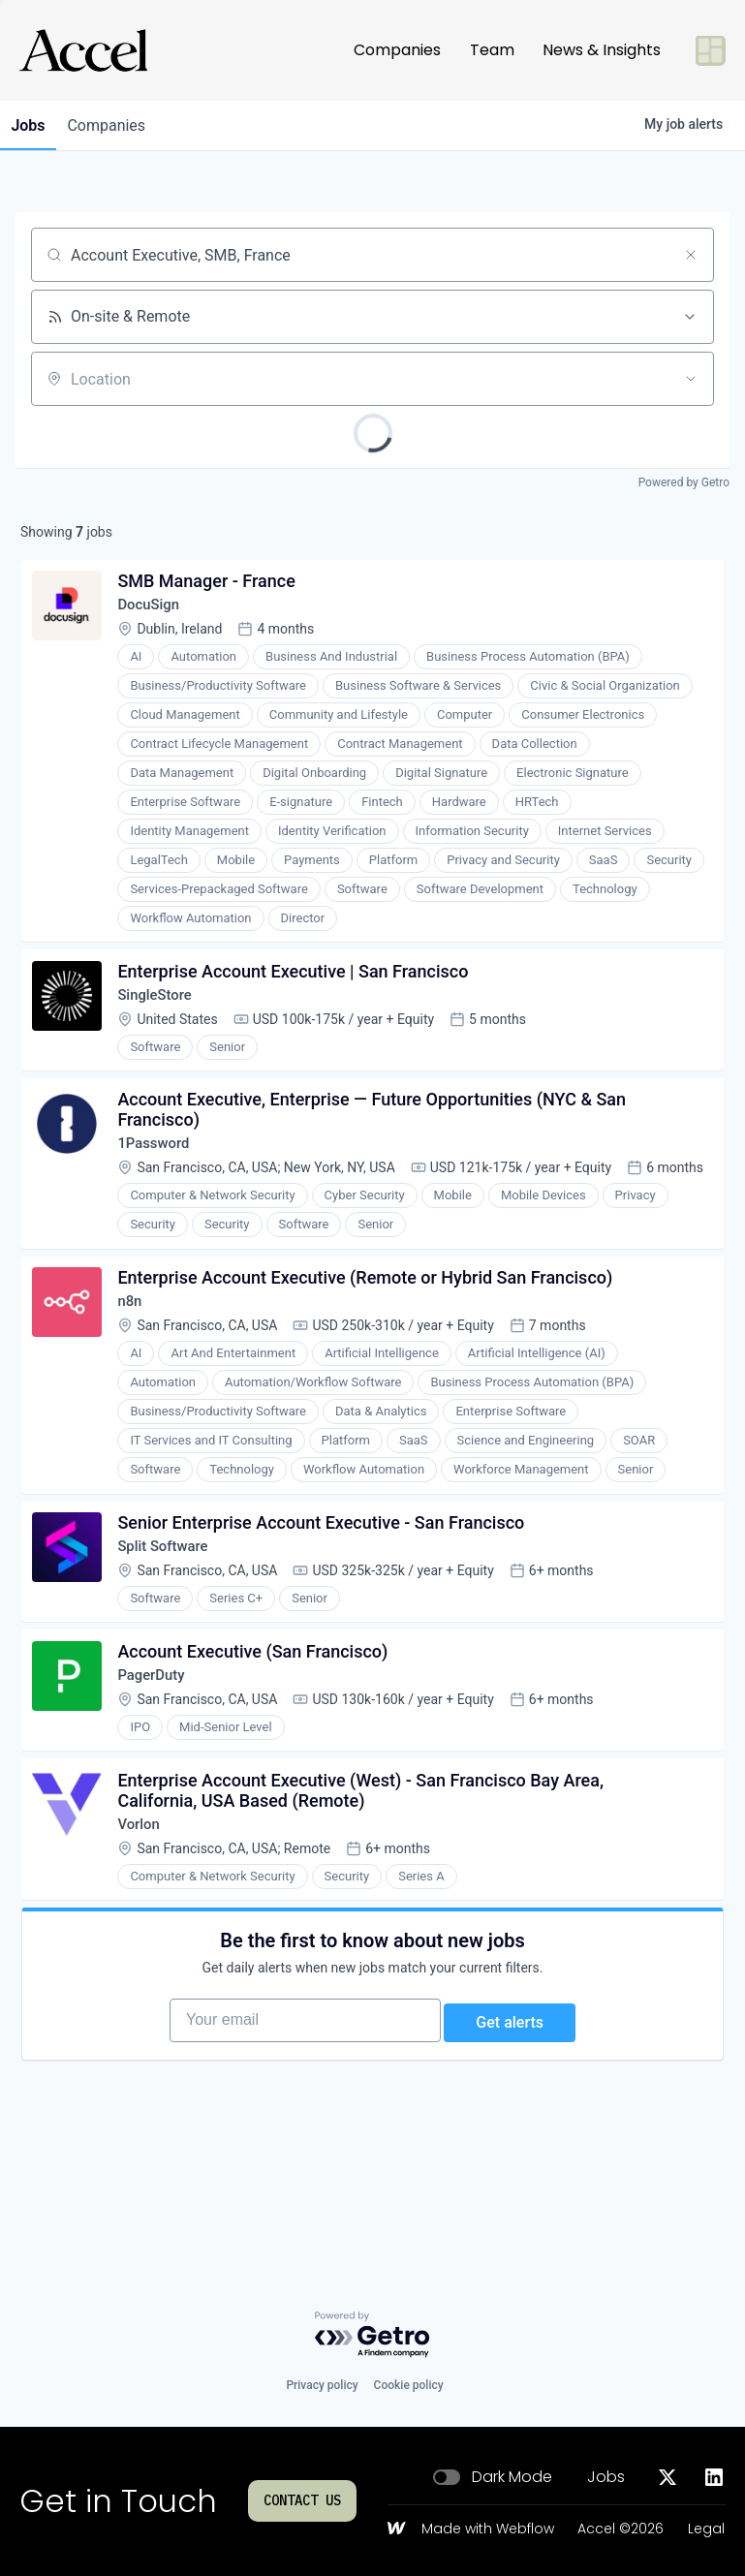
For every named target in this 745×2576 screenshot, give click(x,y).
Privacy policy (321, 2385)
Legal (706, 2529)
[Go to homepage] (83, 50)
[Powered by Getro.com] (373, 2335)
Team (492, 50)
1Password (161, 1169)
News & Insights (602, 50)
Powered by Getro (683, 482)
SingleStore (162, 1011)
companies (119, 125)
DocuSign (155, 612)
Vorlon (145, 1916)
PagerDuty (158, 1758)
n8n (135, 1366)
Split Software (170, 1620)
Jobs (606, 2477)
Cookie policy (409, 2385)
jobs (32, 125)
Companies (397, 50)
